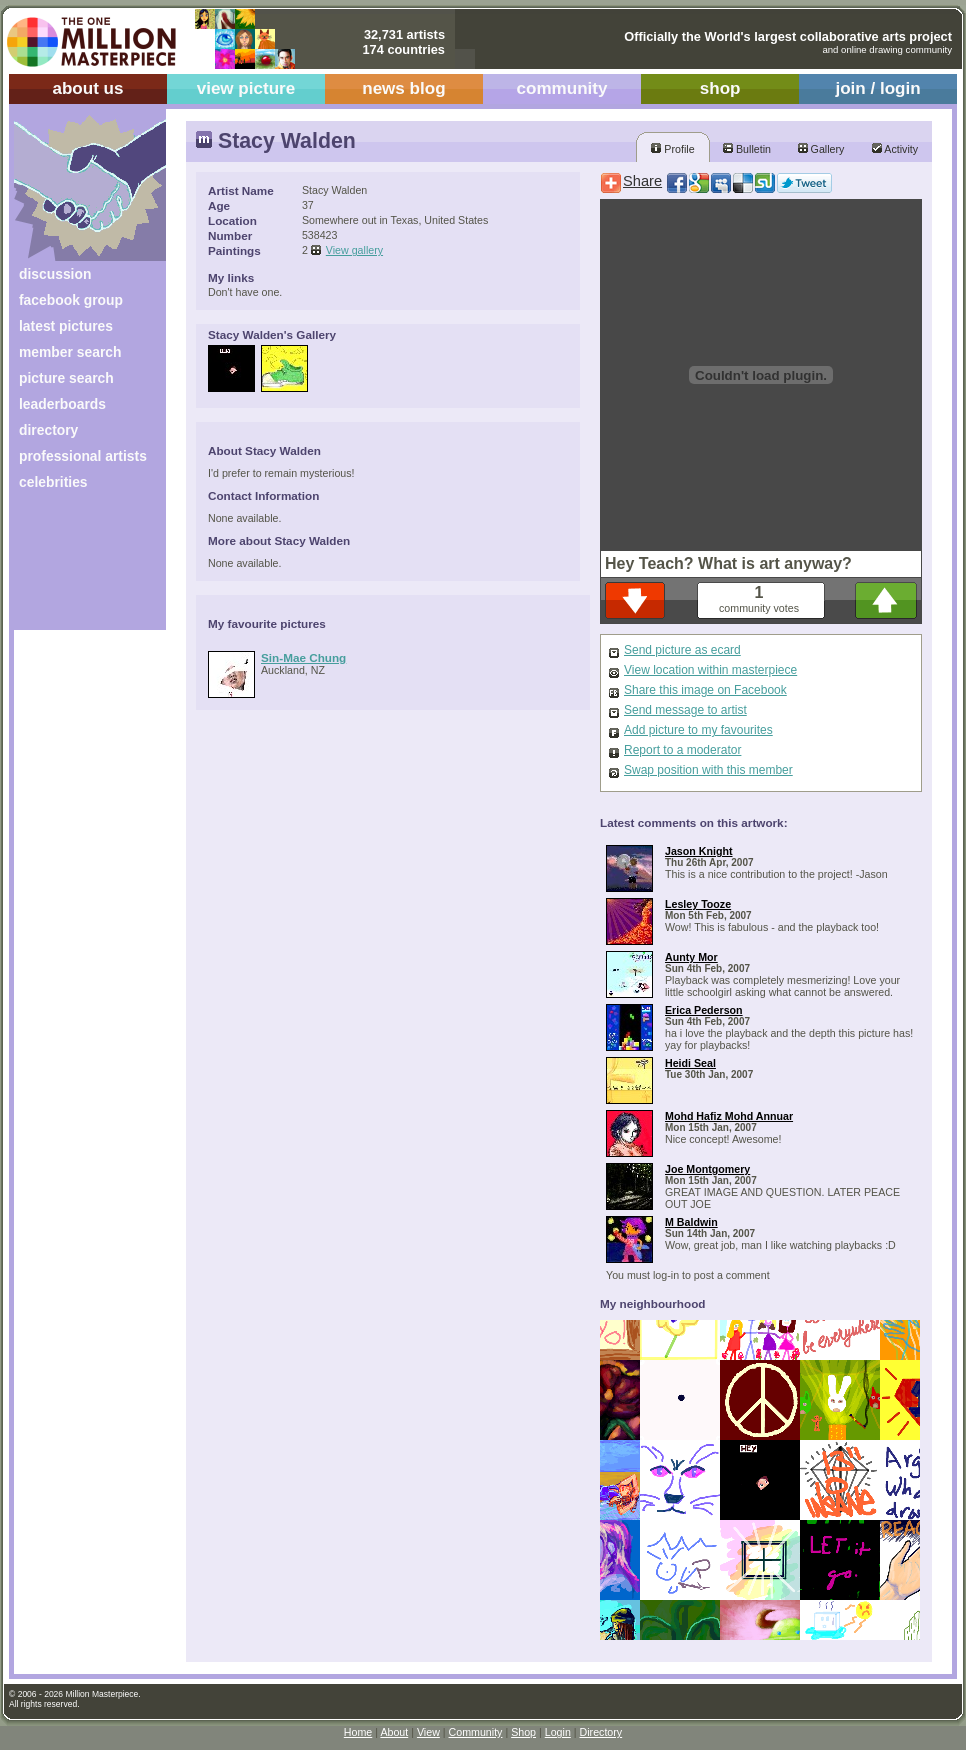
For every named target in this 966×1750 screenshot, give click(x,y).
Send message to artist (685, 710)
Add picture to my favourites (698, 730)
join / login (877, 88)
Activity (895, 149)
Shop (523, 1732)
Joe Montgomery (707, 1169)
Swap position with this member (708, 770)
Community (476, 1732)
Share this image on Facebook (705, 690)
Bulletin (747, 149)
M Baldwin (691, 1222)
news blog (403, 88)
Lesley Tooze (698, 904)
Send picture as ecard (682, 650)
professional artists (83, 456)
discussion (55, 274)
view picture (246, 88)
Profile (672, 149)
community (562, 88)
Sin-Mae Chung (303, 657)
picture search (66, 378)
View (428, 1732)
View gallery (354, 250)
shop (720, 88)
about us (87, 88)
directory (48, 430)
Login (558, 1732)
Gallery (821, 149)
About (394, 1732)
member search (70, 352)
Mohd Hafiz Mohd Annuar (729, 1116)
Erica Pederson (704, 1010)
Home (358, 1732)
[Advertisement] (76, 567)
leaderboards (62, 404)
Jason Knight (699, 851)
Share (642, 181)
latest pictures (66, 326)
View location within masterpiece (710, 670)
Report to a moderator (682, 750)
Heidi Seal (690, 1063)
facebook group (71, 300)
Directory (601, 1732)
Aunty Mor (691, 957)
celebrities (53, 482)
